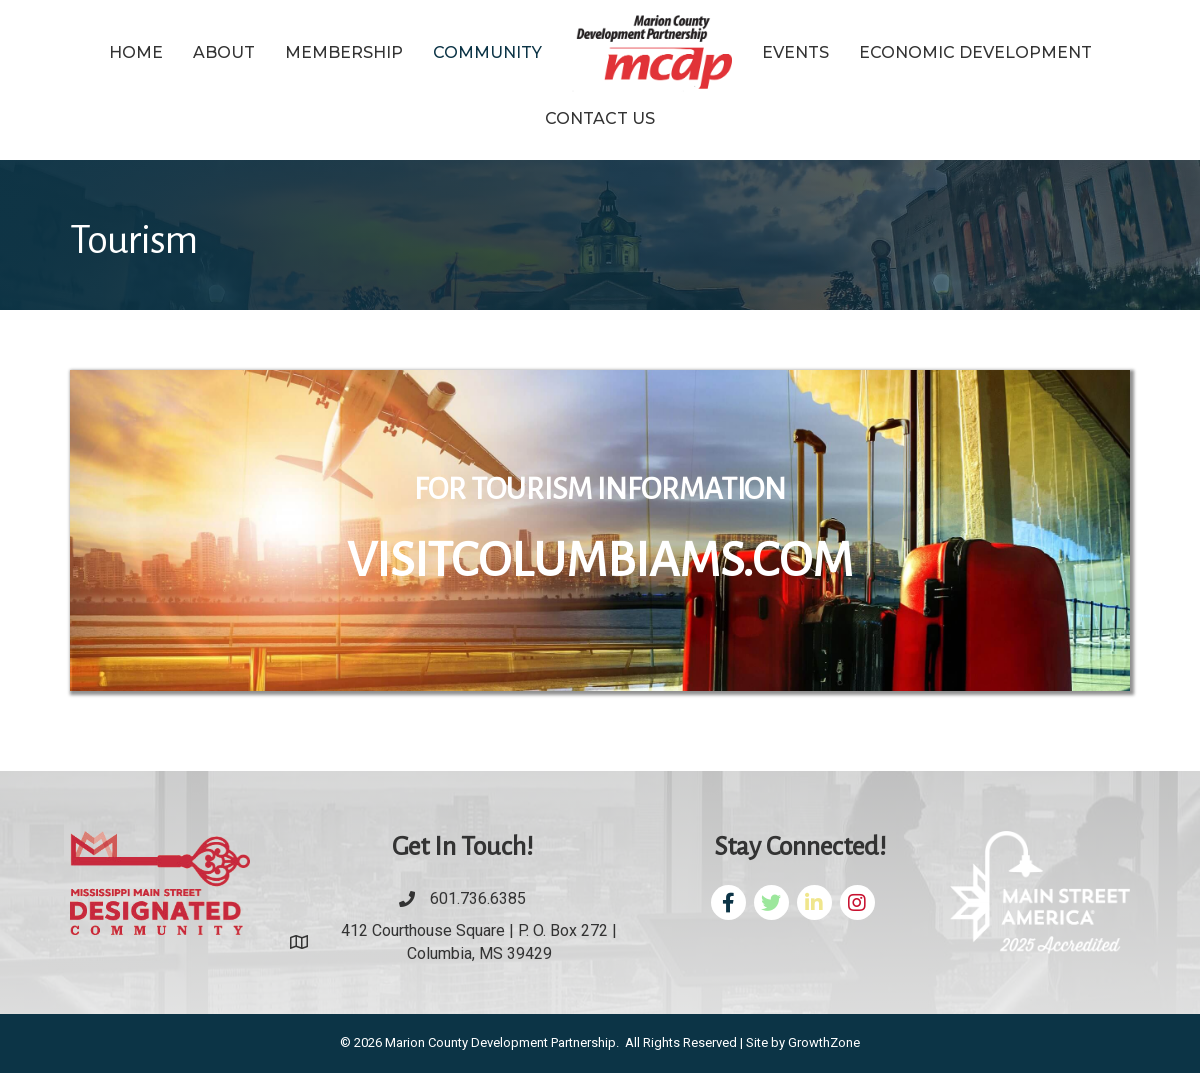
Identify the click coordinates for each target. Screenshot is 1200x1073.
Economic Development (975, 52)
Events (795, 52)
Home (136, 52)
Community (487, 52)
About (224, 52)
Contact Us (600, 118)
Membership (344, 52)
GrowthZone (824, 1042)
